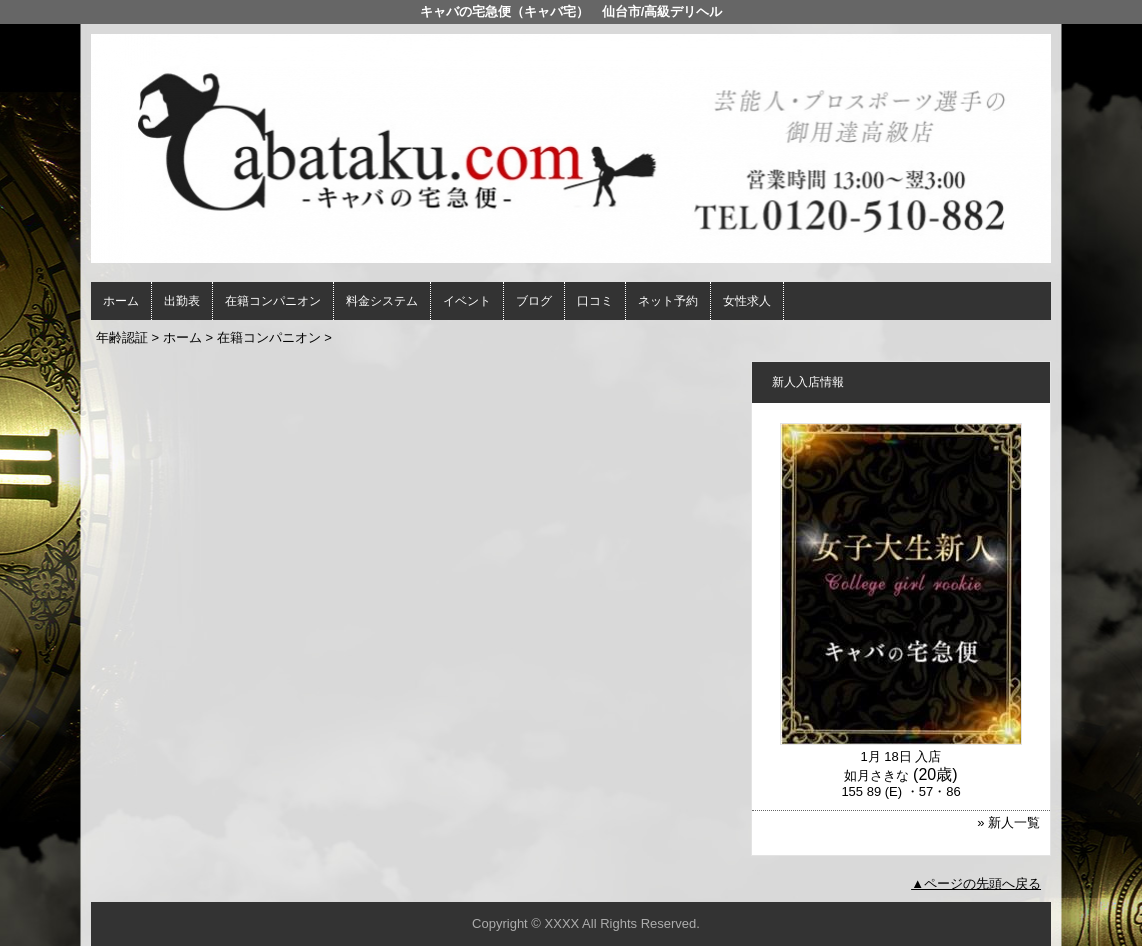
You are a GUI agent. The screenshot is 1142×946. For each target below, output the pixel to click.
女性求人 (747, 301)
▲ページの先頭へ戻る (976, 883)
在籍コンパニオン (273, 301)
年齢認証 (122, 337)
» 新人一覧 (1008, 822)
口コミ (595, 301)
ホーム (121, 301)
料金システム (382, 301)
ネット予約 (668, 301)
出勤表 (182, 301)
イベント (467, 301)
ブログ (534, 301)
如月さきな (876, 775)
